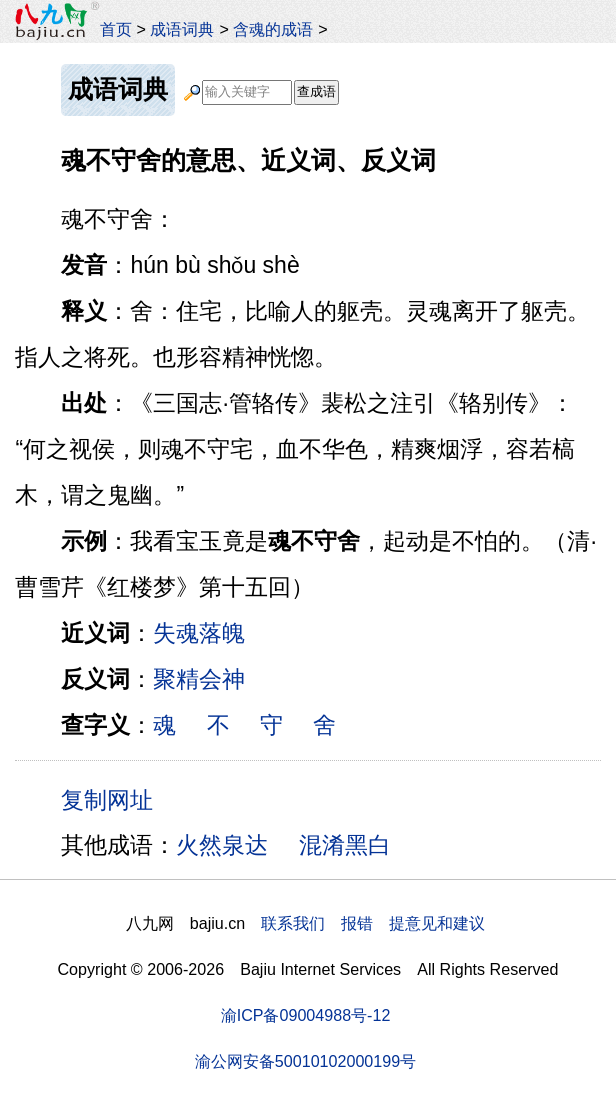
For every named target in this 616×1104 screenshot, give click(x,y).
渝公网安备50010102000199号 (305, 1061)
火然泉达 (222, 845)
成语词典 (182, 29)
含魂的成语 (273, 29)
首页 (116, 29)
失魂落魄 (199, 633)
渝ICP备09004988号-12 (306, 1015)
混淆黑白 (345, 845)
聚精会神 (199, 679)
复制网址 (114, 799)
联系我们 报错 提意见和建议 (373, 923)
